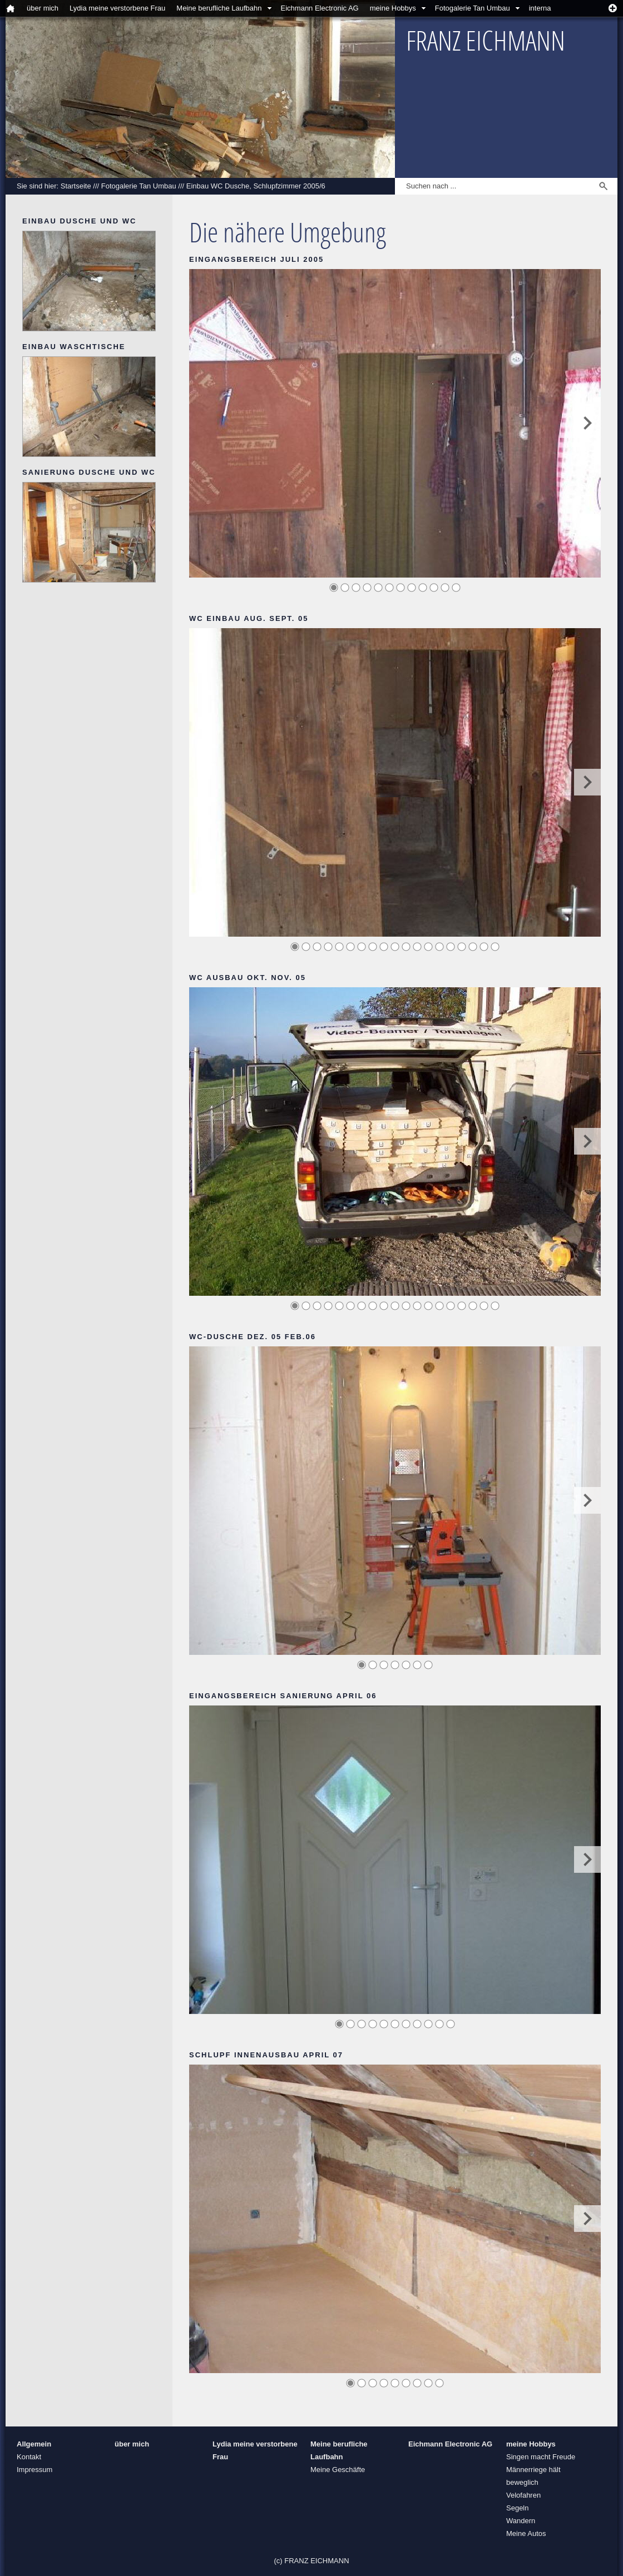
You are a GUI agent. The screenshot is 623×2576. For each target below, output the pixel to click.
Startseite (76, 186)
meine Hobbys (393, 8)
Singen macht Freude (540, 2457)
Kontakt (29, 2457)
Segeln (517, 2508)
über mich (42, 8)
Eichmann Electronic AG (320, 8)
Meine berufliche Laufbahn (218, 8)
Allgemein (34, 2444)
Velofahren (523, 2495)
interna (540, 8)
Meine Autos (526, 2533)
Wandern (520, 2521)
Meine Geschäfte (337, 2469)
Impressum (34, 2469)
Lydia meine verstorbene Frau (117, 8)
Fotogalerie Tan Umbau (472, 8)
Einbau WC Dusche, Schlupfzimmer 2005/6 (255, 186)
